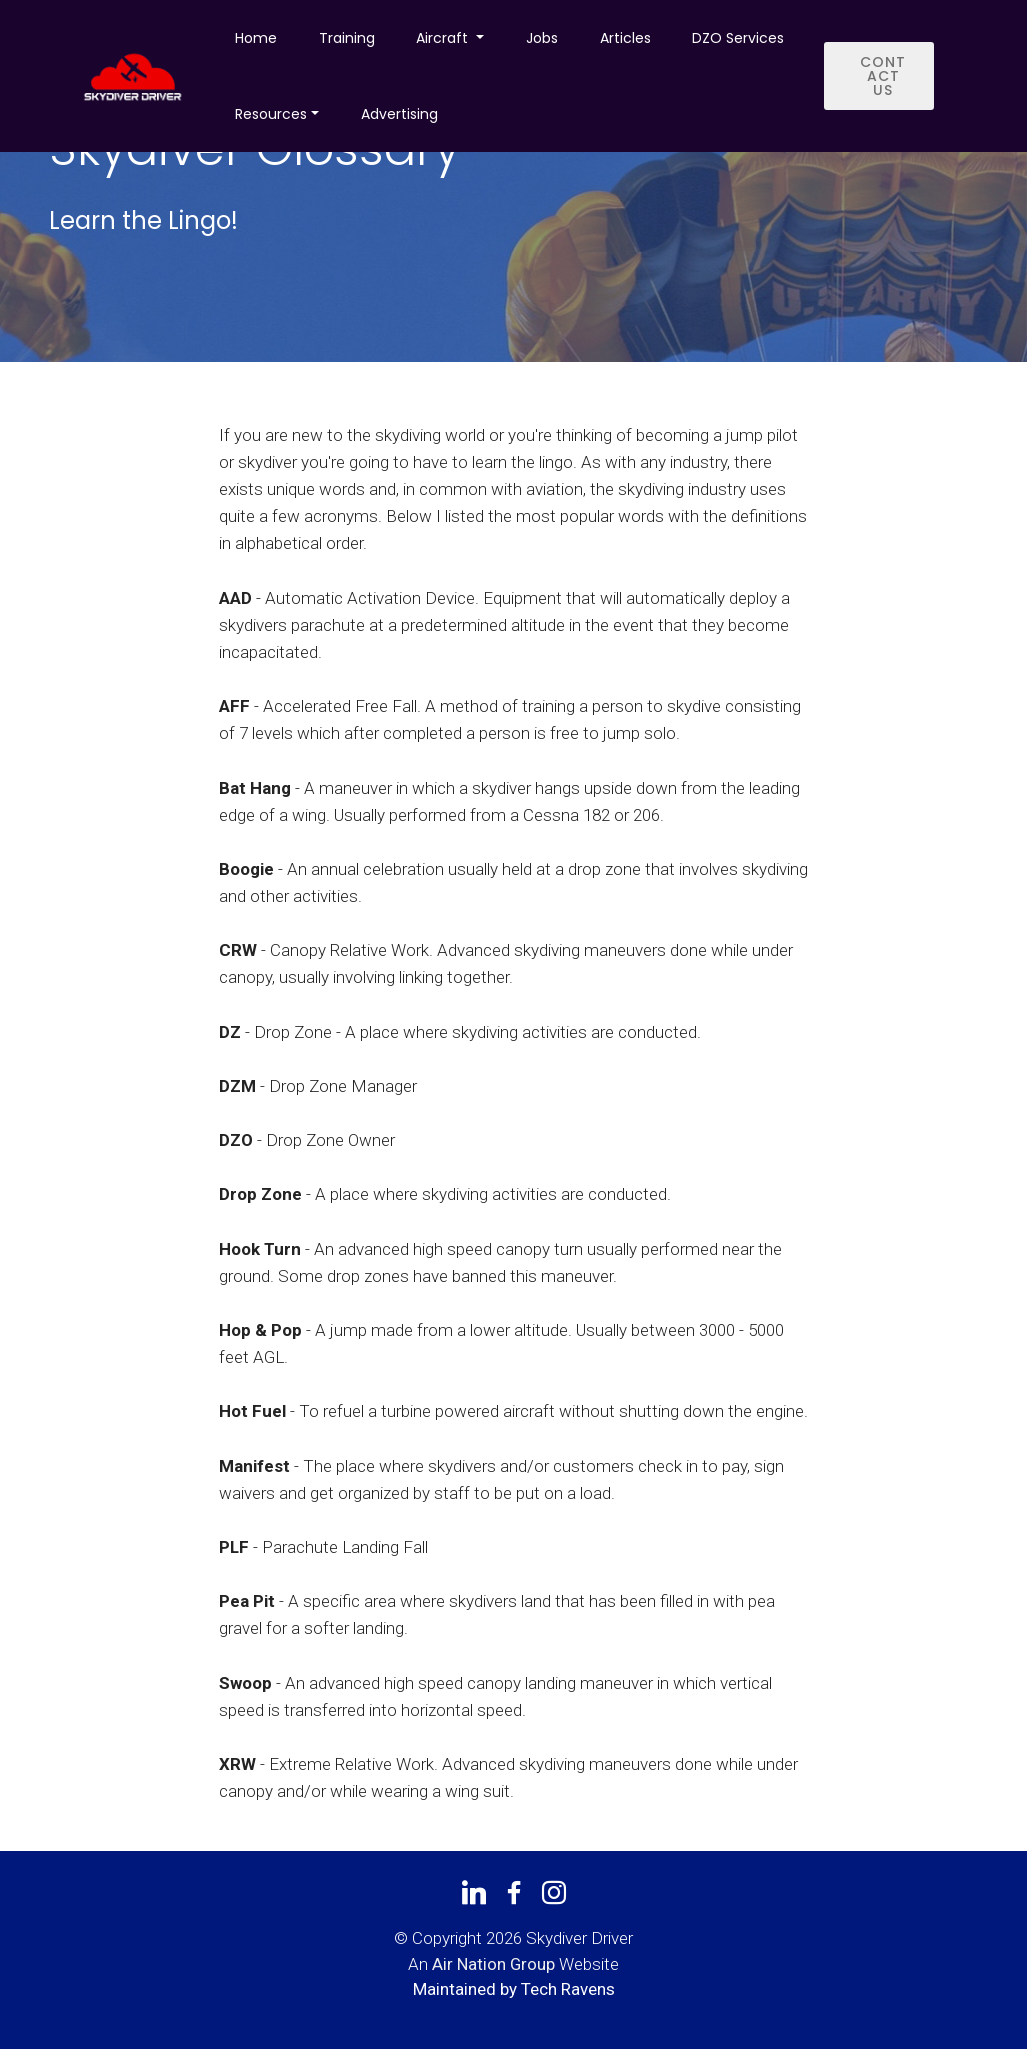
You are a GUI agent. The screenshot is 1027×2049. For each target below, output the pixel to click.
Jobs (542, 38)
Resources (271, 114)
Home (256, 38)
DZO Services (738, 38)
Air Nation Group (493, 1964)
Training (347, 38)
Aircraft (444, 38)
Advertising (399, 114)
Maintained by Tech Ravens (514, 1989)
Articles (625, 38)
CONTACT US (883, 76)
